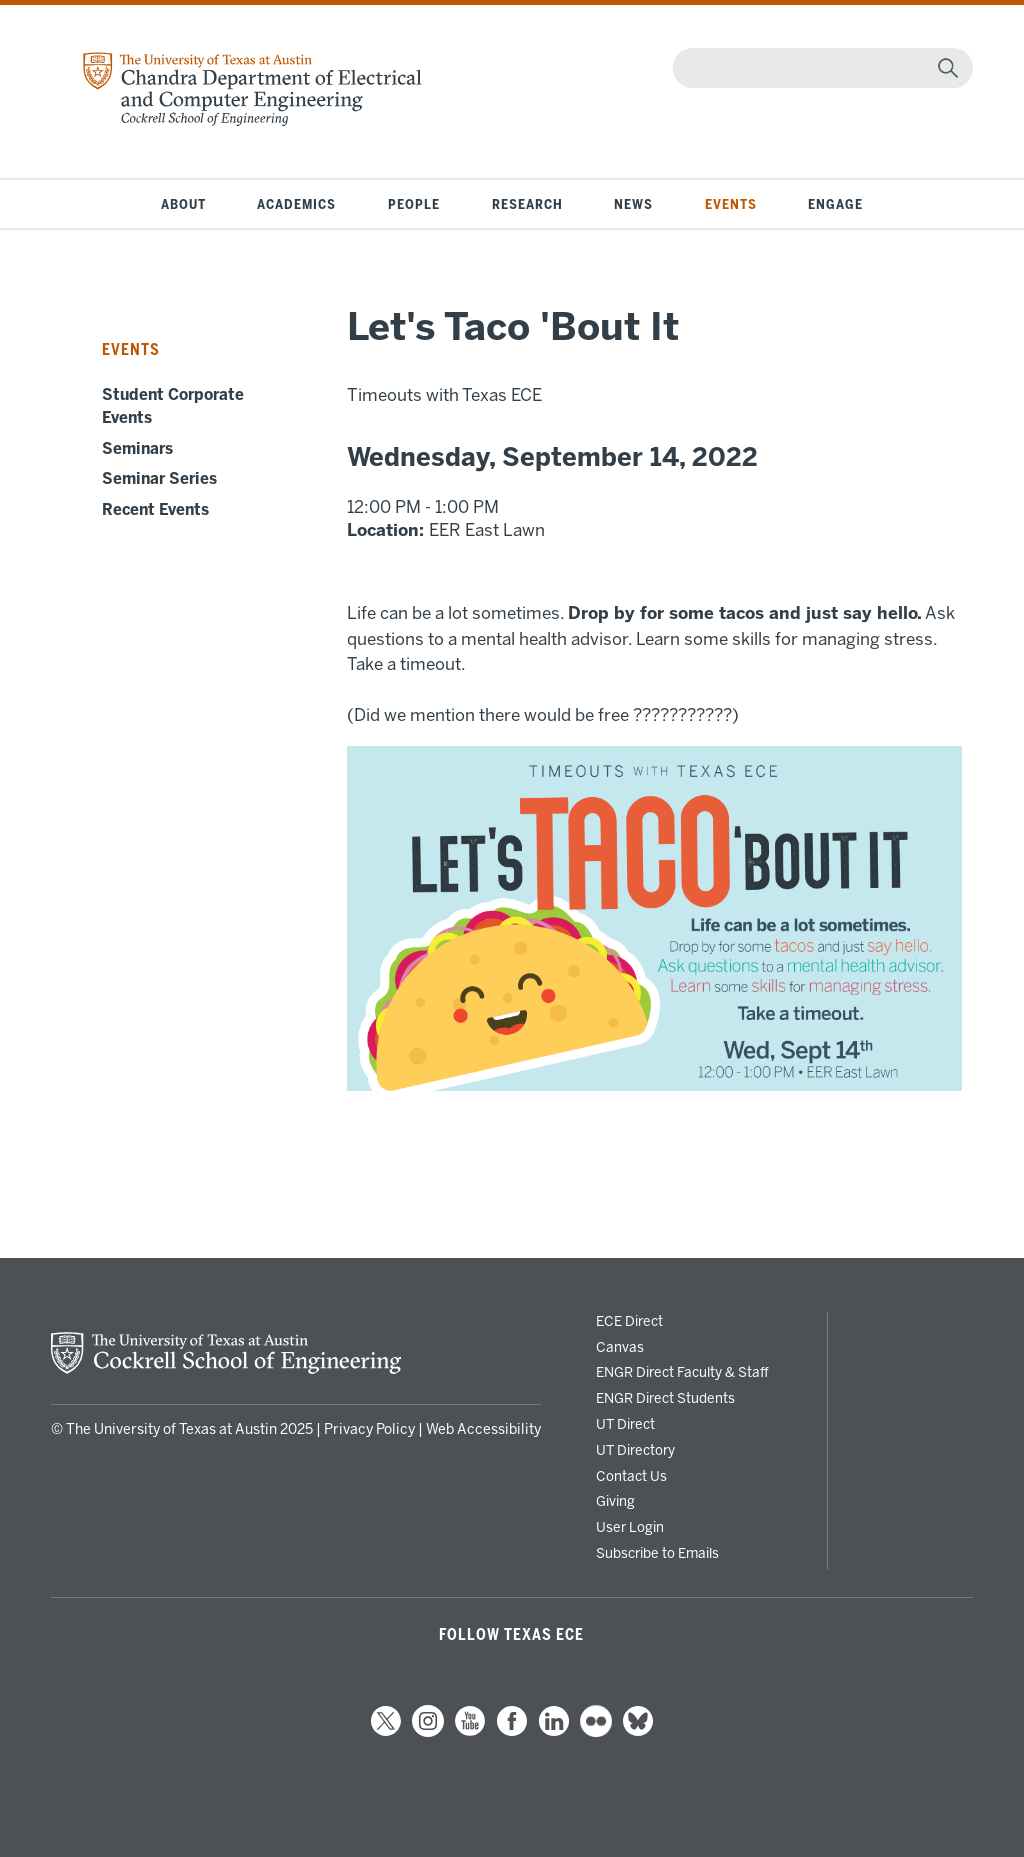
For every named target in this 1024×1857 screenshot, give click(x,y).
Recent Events (155, 510)
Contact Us (631, 1476)
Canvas (620, 1347)
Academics (296, 204)
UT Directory (635, 1450)
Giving (615, 1501)
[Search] (818, 68)
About (183, 204)
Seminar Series (159, 479)
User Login (630, 1527)
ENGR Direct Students (665, 1398)
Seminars (137, 449)
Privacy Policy (369, 1429)
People (414, 204)
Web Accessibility (483, 1429)
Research (527, 204)
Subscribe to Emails (657, 1553)
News (633, 204)
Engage (835, 204)
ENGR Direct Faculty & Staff (682, 1372)
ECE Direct (629, 1321)
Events (731, 204)
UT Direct (625, 1424)
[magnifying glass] (948, 68)
